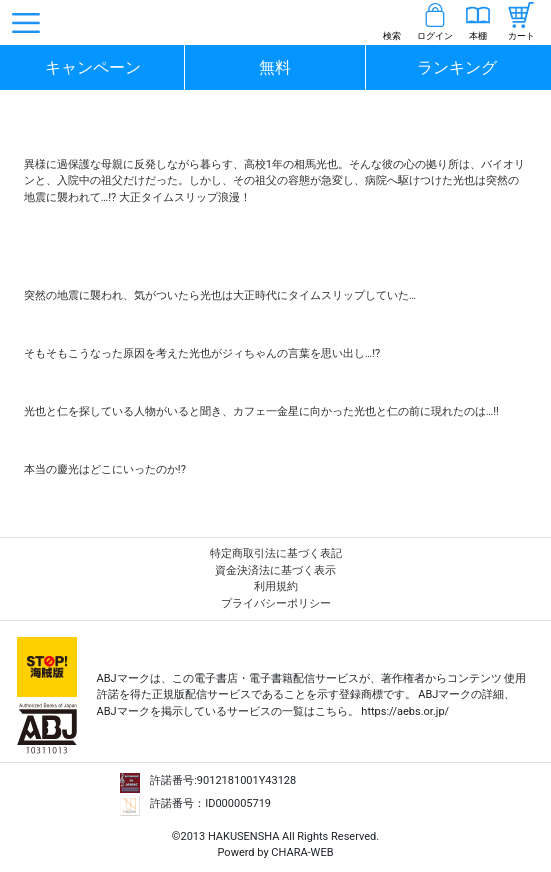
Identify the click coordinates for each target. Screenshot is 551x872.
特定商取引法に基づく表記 (276, 553)
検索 (392, 36)
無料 (275, 67)
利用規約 (276, 586)
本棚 (478, 36)
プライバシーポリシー (276, 603)
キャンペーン (93, 67)
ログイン (435, 36)
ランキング (457, 67)
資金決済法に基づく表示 (275, 570)
